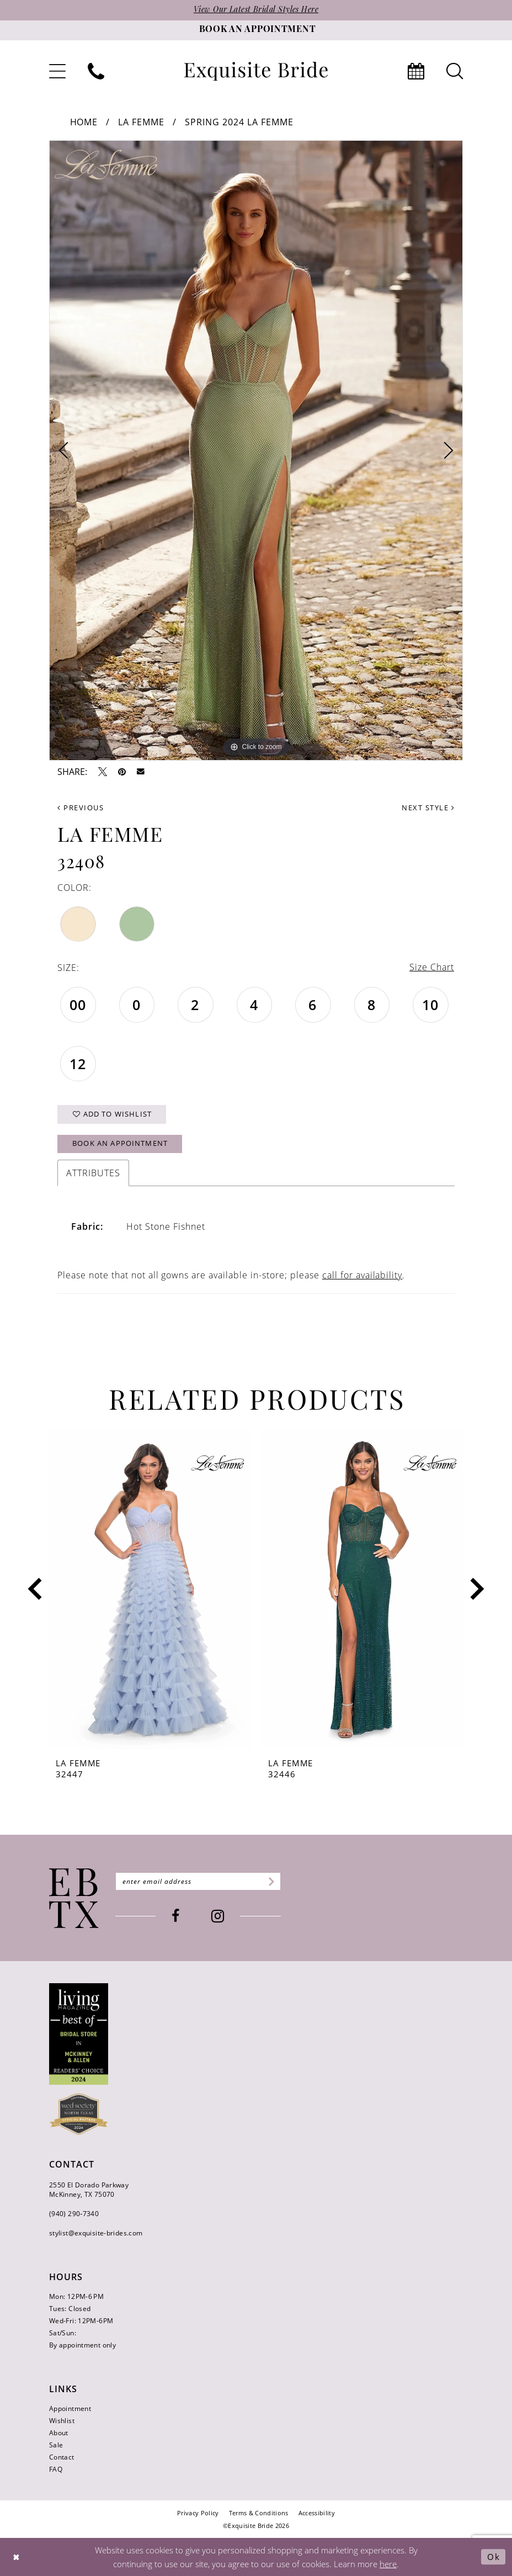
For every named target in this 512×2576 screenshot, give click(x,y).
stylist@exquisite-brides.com (95, 2233)
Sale (56, 2445)
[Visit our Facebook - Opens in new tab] (176, 1917)
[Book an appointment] (256, 30)
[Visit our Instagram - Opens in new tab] (218, 1916)
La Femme (141, 122)
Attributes (93, 1173)
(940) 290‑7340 (74, 2213)
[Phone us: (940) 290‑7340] (96, 71)
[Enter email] (198, 1882)
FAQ (55, 2469)
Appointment (70, 2408)
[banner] (256, 71)
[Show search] (454, 71)
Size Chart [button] (431, 968)
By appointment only (82, 2345)
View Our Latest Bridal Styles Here (256, 10)
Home (84, 122)
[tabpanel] (256, 450)
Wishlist (61, 2420)
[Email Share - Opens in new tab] (141, 772)
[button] (57, 71)
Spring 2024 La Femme (239, 122)
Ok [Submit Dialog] (493, 2557)
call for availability (362, 1275)
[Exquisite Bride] (73, 1898)
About (58, 2432)
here (388, 2563)
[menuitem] (57, 71)
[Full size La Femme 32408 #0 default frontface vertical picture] (256, 450)
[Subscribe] (270, 1882)
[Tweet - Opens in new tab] (102, 771)
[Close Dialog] (16, 2557)
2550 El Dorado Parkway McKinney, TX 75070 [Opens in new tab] (89, 2189)
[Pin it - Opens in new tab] (122, 771)
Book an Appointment (120, 1144)
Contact (61, 2457)
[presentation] (150, 1589)
